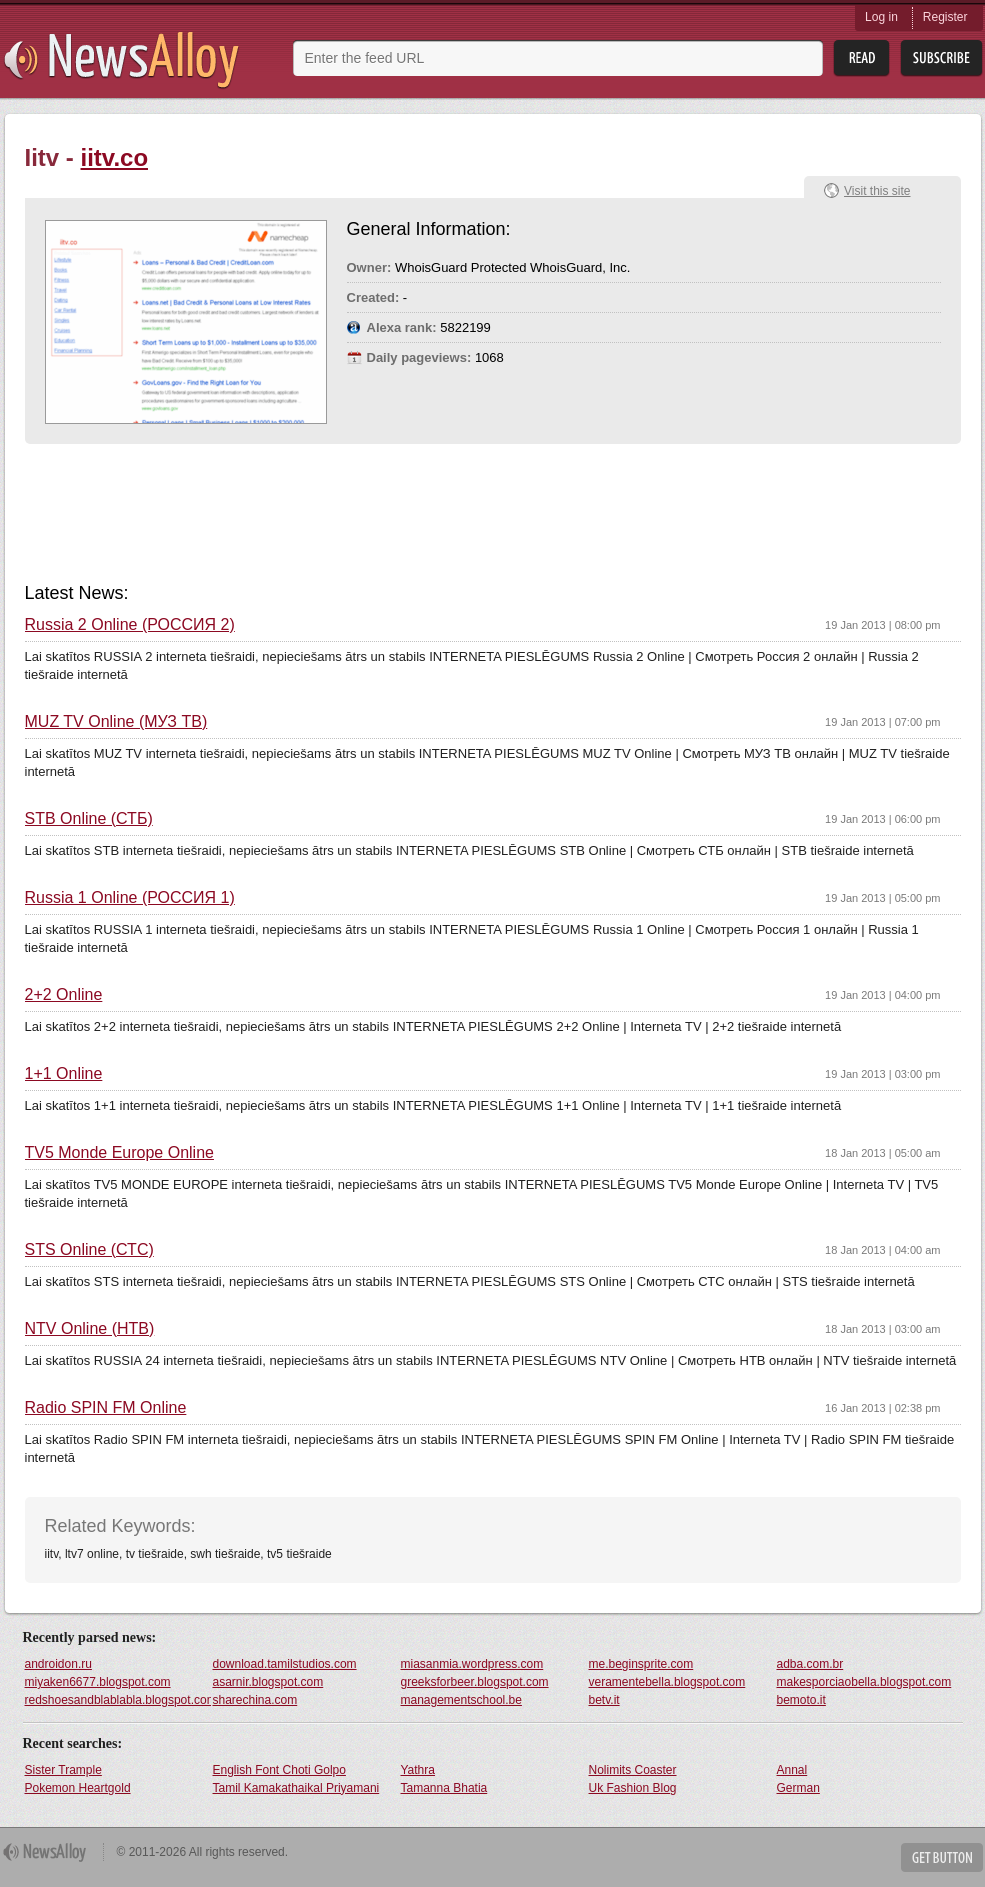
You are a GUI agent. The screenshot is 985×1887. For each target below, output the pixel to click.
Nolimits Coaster (633, 1770)
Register (945, 17)
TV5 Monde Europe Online (119, 1153)
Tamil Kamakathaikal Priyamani (296, 1788)
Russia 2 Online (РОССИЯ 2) (130, 625)
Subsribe (941, 58)
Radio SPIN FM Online (106, 1408)
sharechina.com (255, 1700)
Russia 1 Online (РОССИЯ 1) (130, 898)
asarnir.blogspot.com (268, 1682)
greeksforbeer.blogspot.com (475, 1682)
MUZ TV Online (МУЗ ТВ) (116, 722)
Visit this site (877, 191)
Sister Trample (63, 1770)
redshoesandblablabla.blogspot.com (118, 1700)
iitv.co (115, 157)
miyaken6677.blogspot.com (98, 1682)
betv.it (604, 1700)
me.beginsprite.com (641, 1664)
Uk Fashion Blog (633, 1788)
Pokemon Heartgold (78, 1788)
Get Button (942, 1857)
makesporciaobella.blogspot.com (864, 1682)
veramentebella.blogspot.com (667, 1682)
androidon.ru (58, 1664)
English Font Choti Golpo (279, 1770)
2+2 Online (64, 995)
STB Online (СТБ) (89, 819)
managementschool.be (461, 1700)
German (798, 1788)
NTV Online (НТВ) (90, 1329)
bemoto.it (801, 1700)
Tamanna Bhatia (444, 1788)
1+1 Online (64, 1074)
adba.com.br (810, 1664)
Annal (792, 1770)
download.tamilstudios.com (285, 1664)
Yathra (418, 1770)
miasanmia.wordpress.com (472, 1664)
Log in (881, 17)
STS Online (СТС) (89, 1250)
